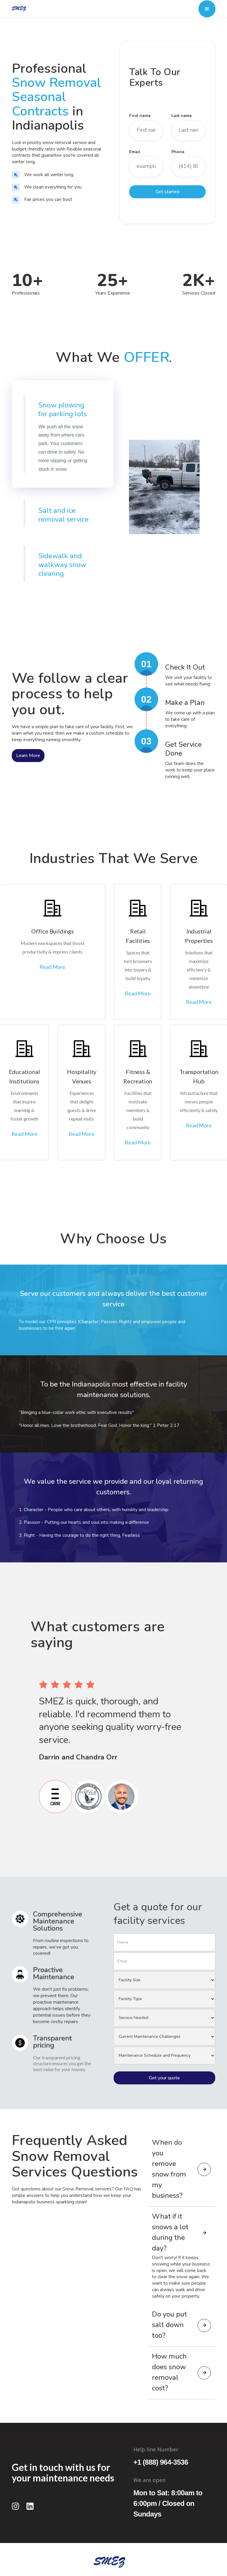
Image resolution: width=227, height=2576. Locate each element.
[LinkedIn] (30, 2506)
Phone (177, 152)
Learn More (28, 755)
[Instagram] (15, 2506)
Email (134, 152)
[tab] (63, 434)
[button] (207, 8)
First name (139, 115)
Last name (181, 115)
